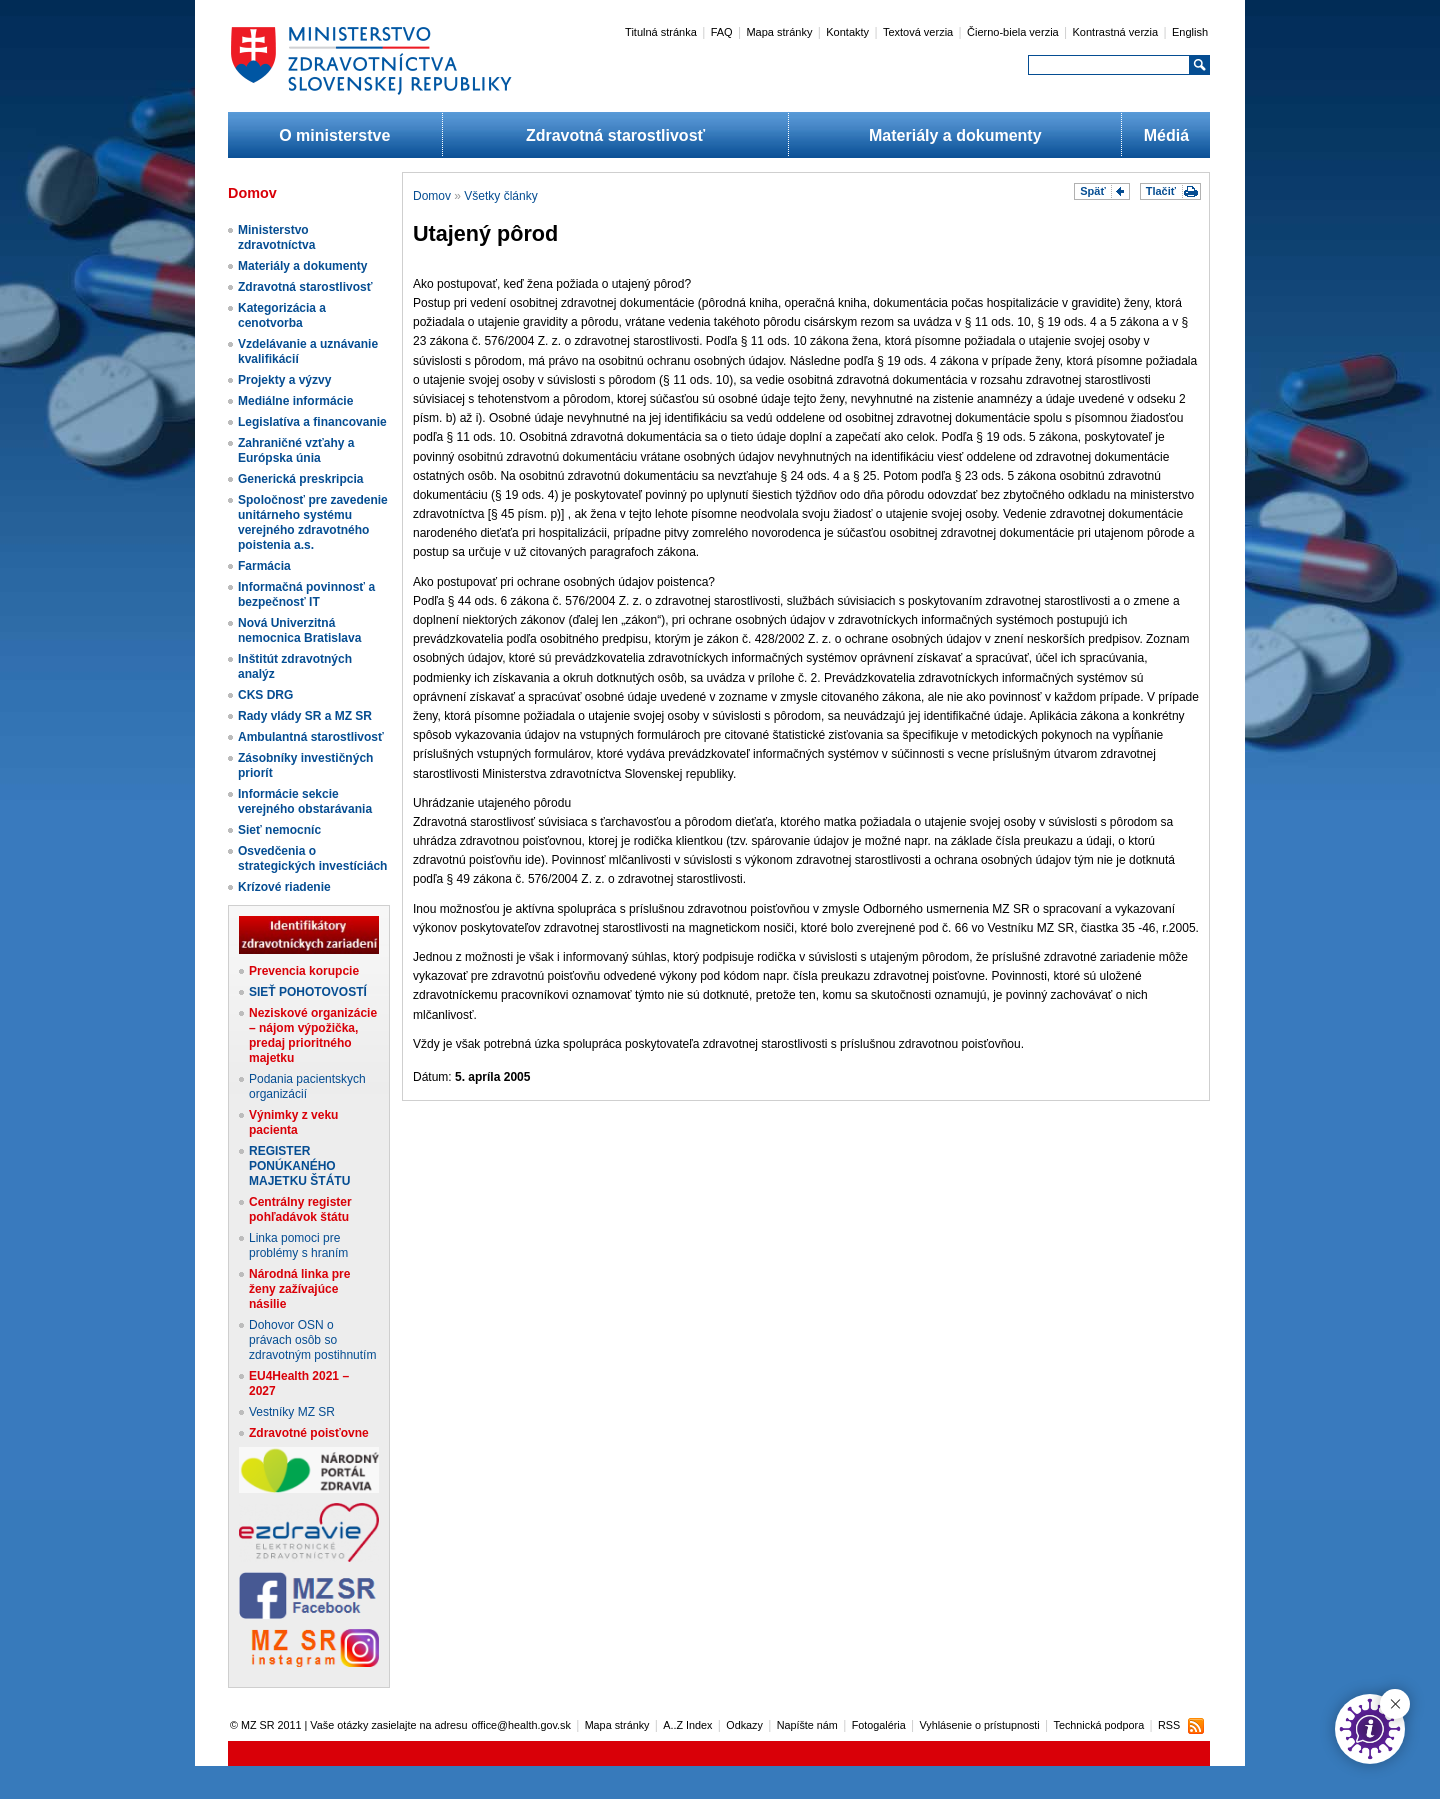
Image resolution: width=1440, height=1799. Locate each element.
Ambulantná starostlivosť (311, 737)
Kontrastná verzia (1116, 32)
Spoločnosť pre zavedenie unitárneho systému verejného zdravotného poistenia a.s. (313, 522)
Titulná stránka (661, 32)
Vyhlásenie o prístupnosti (980, 1725)
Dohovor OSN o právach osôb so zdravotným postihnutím (312, 1340)
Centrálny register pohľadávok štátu (300, 1209)
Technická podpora (1099, 1725)
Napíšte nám (807, 1725)
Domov (432, 196)
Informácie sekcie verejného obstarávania (305, 801)
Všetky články (500, 196)
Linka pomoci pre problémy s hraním (298, 1245)
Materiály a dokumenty (955, 135)
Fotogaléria (879, 1725)
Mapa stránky (779, 32)
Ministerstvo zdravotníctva (276, 237)
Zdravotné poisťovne (309, 1433)
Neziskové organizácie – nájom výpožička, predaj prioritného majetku (313, 1035)
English (1190, 32)
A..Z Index (687, 1725)
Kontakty (847, 32)
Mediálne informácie (295, 401)
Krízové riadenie (284, 887)
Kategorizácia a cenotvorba (282, 315)
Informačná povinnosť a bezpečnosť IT (306, 594)
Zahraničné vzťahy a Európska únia (296, 450)
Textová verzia (918, 32)
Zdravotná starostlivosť (615, 135)
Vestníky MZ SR (292, 1412)
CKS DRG (265, 695)
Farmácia (264, 566)
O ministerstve (334, 135)
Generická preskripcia (300, 479)
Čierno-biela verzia (1013, 32)
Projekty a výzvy (284, 380)
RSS (1169, 1725)
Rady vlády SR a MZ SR (305, 716)
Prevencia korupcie (304, 971)
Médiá (1166, 135)
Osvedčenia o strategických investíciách (312, 858)
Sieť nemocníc (279, 830)
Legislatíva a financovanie (312, 422)
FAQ (722, 32)
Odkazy (744, 1725)
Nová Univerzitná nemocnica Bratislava (299, 630)
